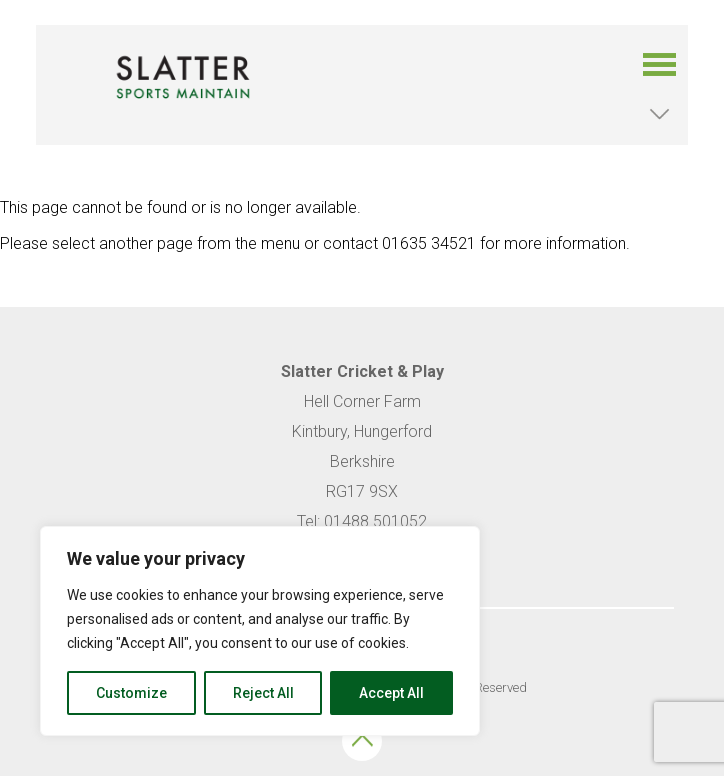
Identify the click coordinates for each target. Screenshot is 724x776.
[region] (260, 631)
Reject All (263, 693)
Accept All (391, 693)
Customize (131, 693)
